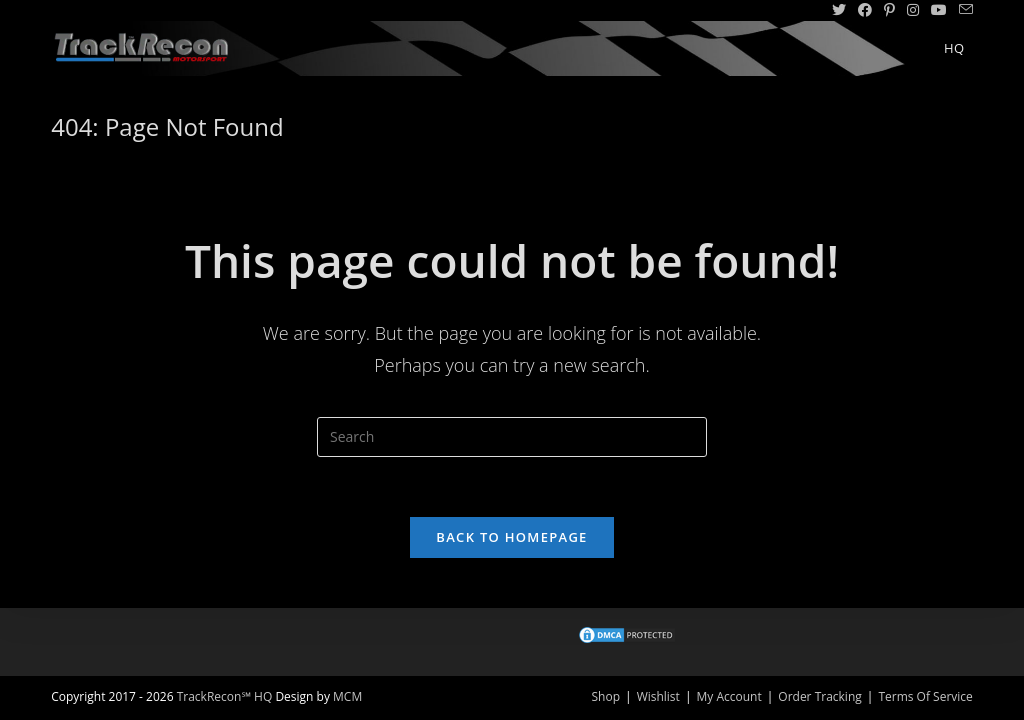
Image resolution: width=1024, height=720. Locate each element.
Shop (606, 696)
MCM (347, 696)
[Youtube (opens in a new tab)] (939, 10)
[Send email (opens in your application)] (963, 10)
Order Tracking (819, 696)
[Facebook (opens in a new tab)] (865, 10)
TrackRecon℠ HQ (225, 696)
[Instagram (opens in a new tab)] (913, 10)
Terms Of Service (925, 696)
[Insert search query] (512, 437)
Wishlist (658, 696)
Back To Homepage (511, 537)
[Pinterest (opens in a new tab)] (889, 10)
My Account (728, 696)
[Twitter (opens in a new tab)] (839, 10)
